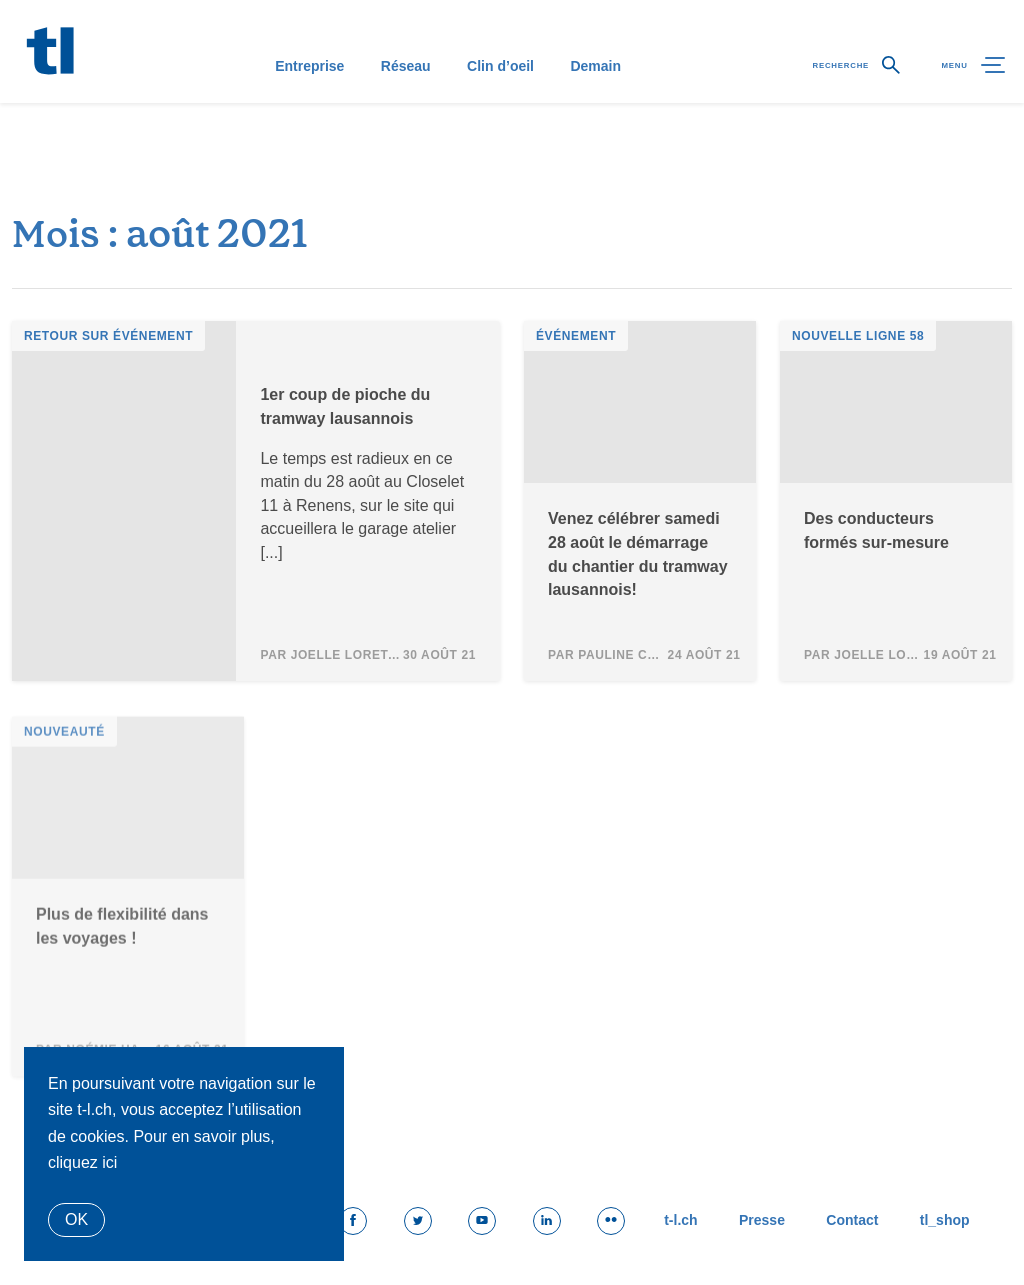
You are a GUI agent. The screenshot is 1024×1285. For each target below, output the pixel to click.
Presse (734, 1222)
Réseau (395, 106)
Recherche (809, 106)
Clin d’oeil (489, 106)
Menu (960, 106)
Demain (584, 106)
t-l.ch (641, 1222)
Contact (836, 1222)
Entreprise (298, 106)
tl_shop (939, 1222)
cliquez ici (82, 1162)
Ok (76, 1219)
